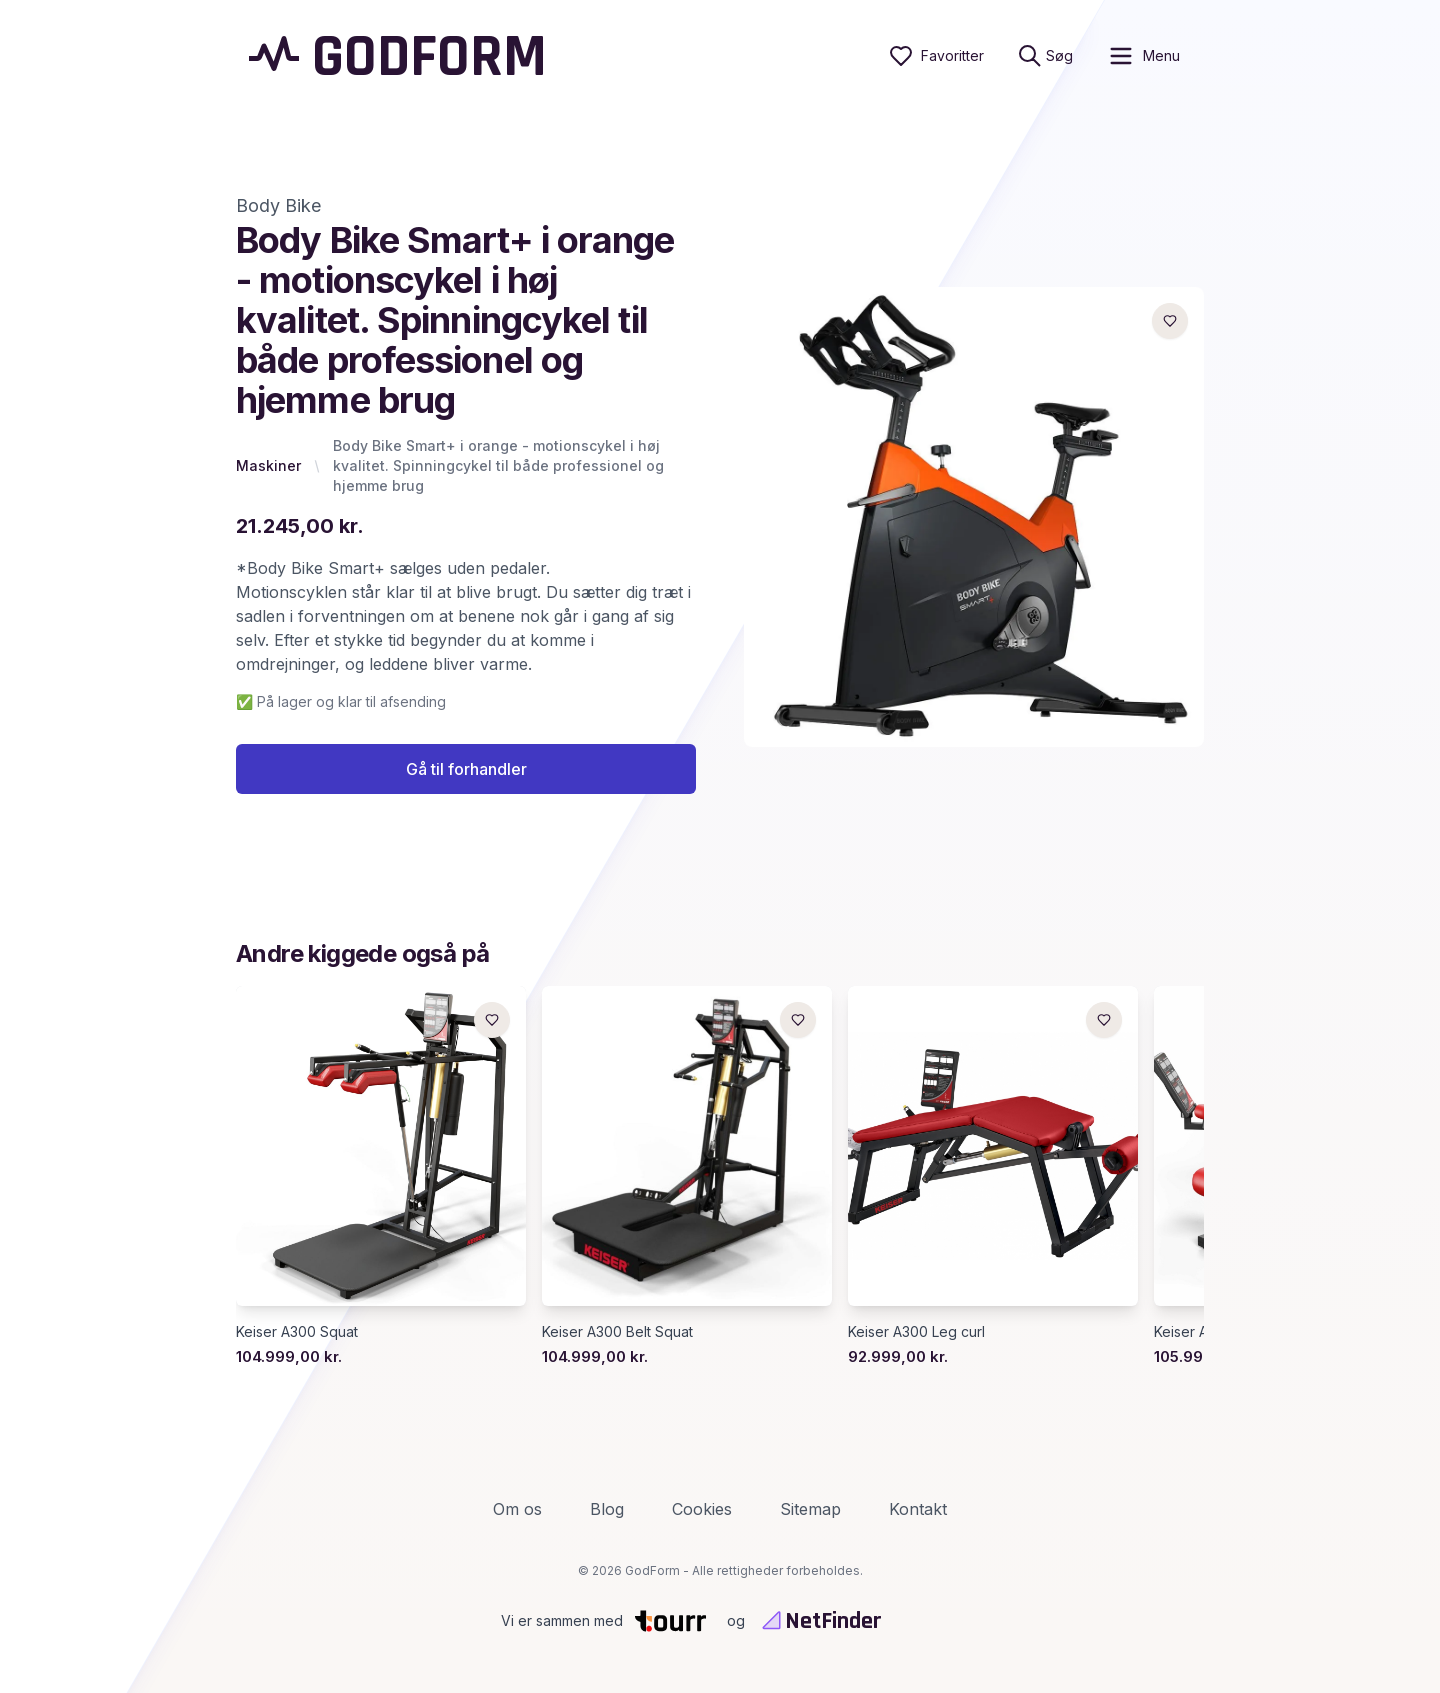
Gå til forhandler (466, 769)
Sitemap (810, 1509)
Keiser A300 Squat (297, 1331)
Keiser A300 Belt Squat (617, 1331)
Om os (517, 1509)
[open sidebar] (1143, 56)
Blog (607, 1509)
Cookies (702, 1509)
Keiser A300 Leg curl (916, 1331)
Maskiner (268, 465)
